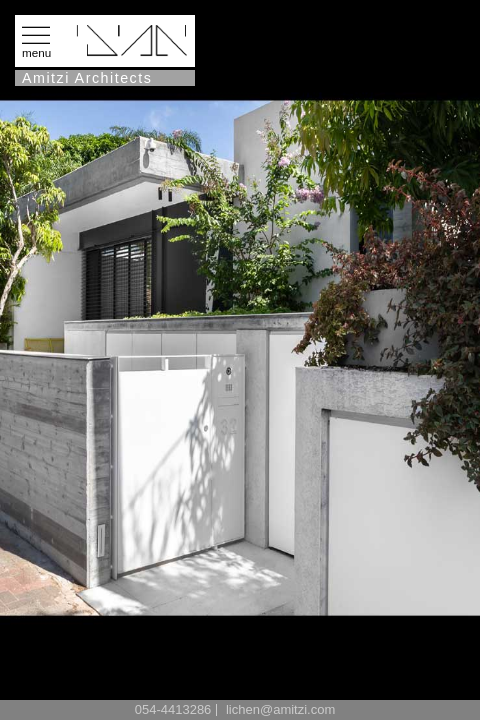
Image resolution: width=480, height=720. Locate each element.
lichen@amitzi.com (280, 709)
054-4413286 (173, 709)
